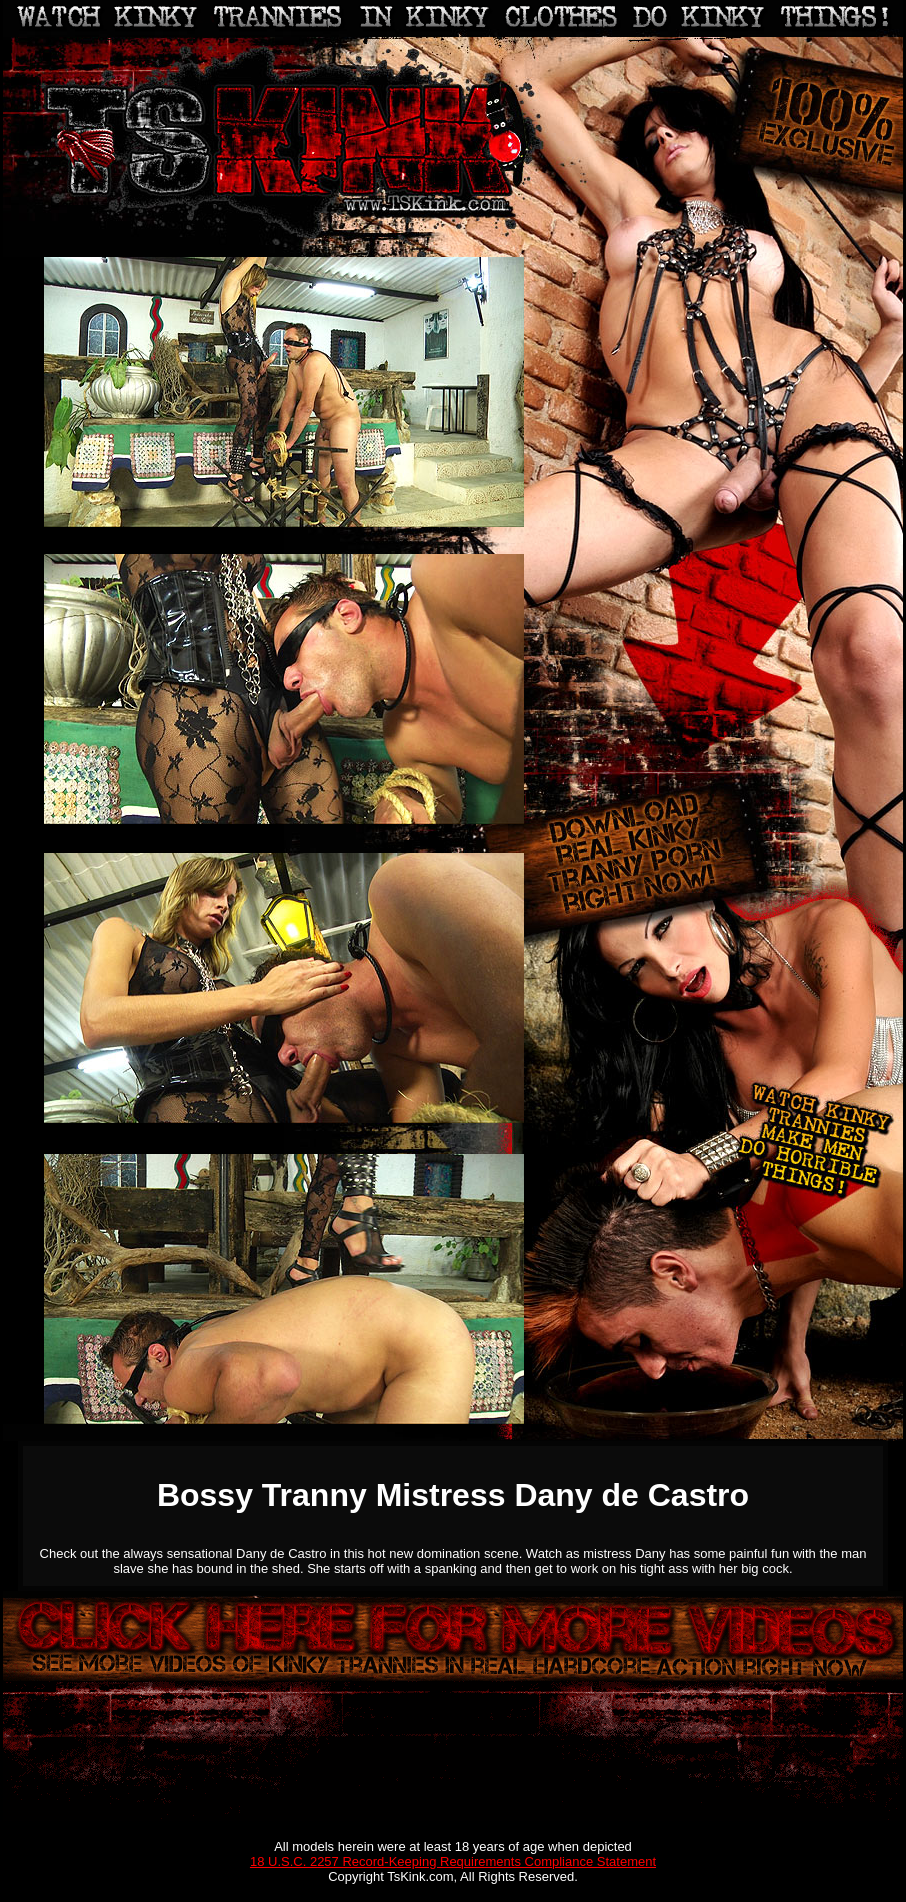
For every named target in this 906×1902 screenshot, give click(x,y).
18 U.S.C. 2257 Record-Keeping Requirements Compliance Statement (453, 1861)
